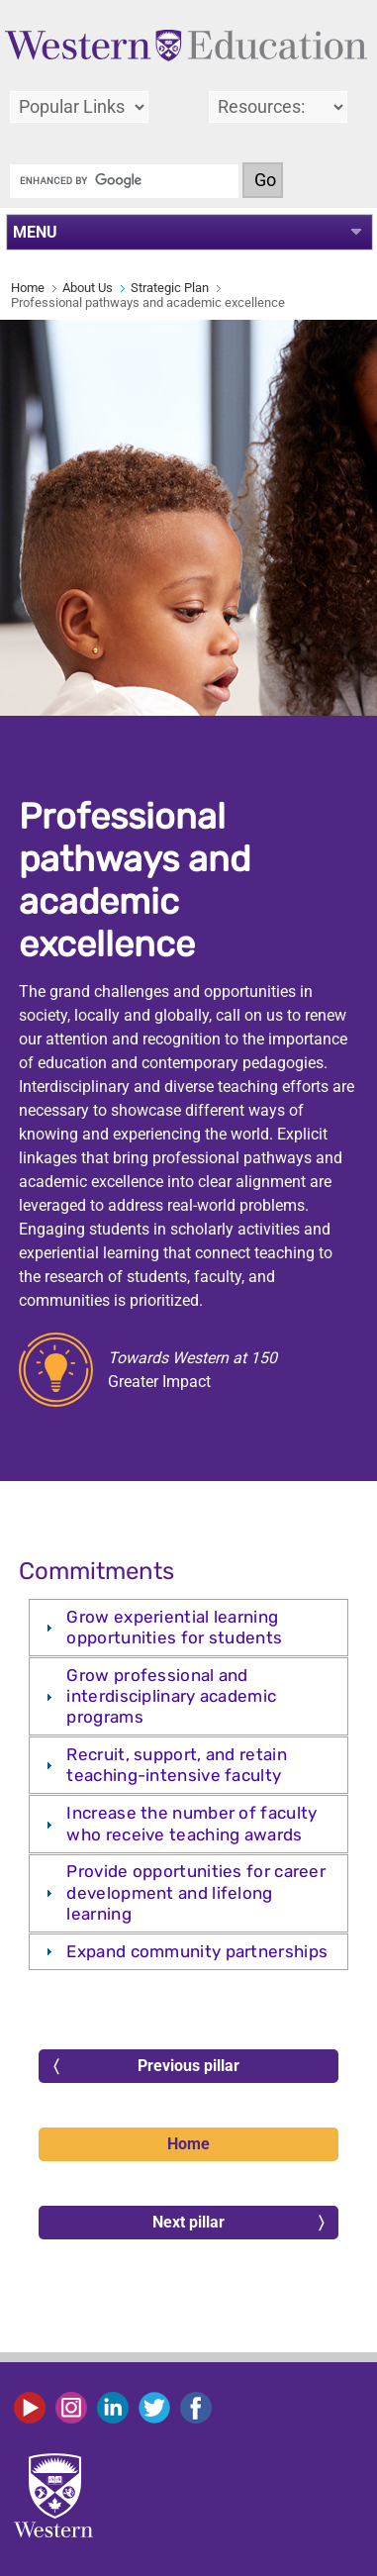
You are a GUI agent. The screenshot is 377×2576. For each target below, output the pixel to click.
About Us (87, 287)
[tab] (188, 1627)
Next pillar (238, 2222)
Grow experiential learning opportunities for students (174, 1627)
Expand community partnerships (197, 1951)
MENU (35, 232)
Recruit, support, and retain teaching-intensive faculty (176, 1764)
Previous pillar (146, 2066)
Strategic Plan (170, 287)
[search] (124, 181)
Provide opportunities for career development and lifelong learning (196, 1892)
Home (28, 287)
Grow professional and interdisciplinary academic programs (171, 1696)
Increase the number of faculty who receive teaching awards (191, 1823)
